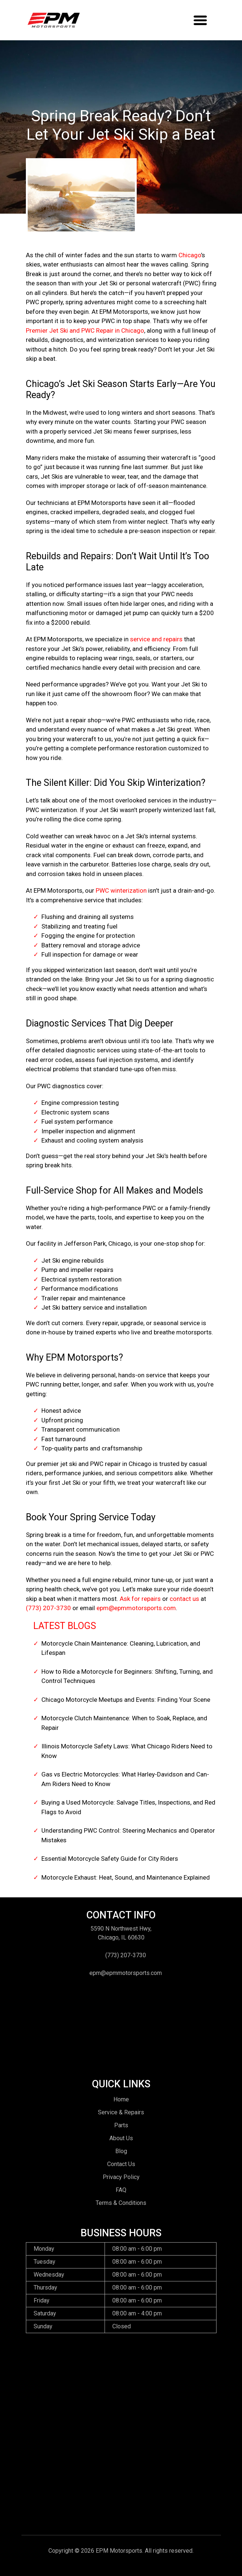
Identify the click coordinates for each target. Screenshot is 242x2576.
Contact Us (121, 2164)
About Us (121, 2138)
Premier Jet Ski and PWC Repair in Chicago (85, 330)
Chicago (189, 255)
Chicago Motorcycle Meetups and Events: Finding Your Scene (125, 1699)
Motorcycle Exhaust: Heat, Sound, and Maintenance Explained (125, 1877)
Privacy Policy (121, 2176)
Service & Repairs (121, 2112)
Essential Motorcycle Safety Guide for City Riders (109, 1858)
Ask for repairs (140, 1598)
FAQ (121, 2189)
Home (121, 2099)
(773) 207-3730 (48, 1608)
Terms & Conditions (121, 2202)
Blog (121, 2151)
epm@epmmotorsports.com (136, 1608)
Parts (121, 2125)
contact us (184, 1598)
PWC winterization (121, 890)
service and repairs (156, 639)
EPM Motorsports (119, 2550)
